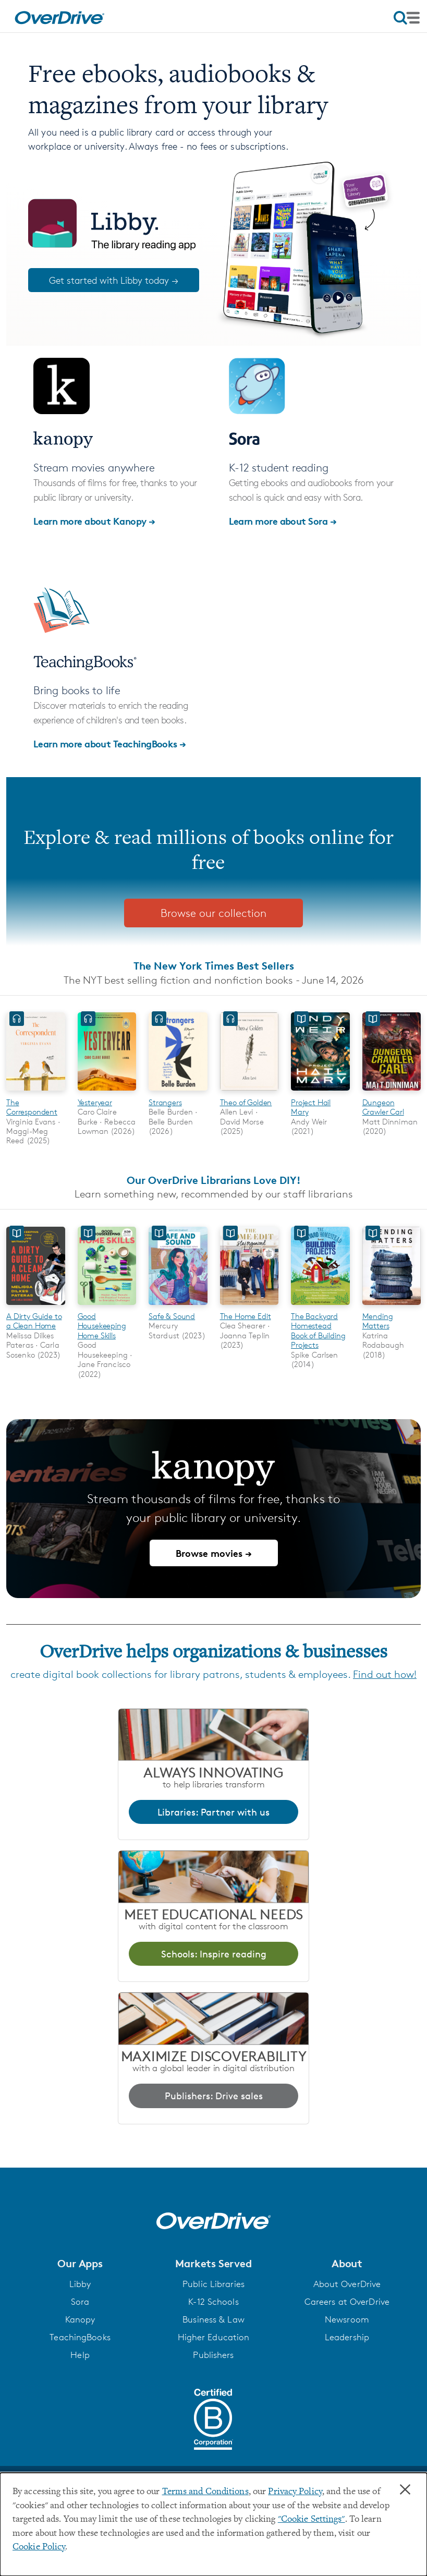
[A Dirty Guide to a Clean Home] (35, 1306)
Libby (80, 2284)
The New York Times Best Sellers (213, 965)
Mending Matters (377, 1321)
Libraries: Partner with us (213, 1812)
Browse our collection (213, 913)
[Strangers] (178, 1092)
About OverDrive (347, 2284)
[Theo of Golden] (249, 1092)
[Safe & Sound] (178, 1306)
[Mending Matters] (391, 1306)
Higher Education (214, 2337)
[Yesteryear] (107, 1092)
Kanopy (80, 2319)
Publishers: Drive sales (214, 2095)
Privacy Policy (295, 2492)
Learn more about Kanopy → (94, 521)
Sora (80, 2301)
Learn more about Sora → (283, 521)
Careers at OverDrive (346, 2301)
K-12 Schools (213, 2301)
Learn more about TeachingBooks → (109, 743)
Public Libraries (213, 2284)
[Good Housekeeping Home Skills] (107, 1306)
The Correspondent (31, 1107)
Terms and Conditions (205, 2492)
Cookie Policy (39, 2547)
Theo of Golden (246, 1102)
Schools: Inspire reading (213, 1954)
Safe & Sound (172, 1316)
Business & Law (213, 2319)
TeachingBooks (80, 2337)
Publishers (213, 2355)
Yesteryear (95, 1102)
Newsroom (347, 2319)
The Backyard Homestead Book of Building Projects (318, 1330)
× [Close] (405, 2490)
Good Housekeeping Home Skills (102, 1325)
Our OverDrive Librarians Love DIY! (214, 1180)
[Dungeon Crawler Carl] (391, 1092)
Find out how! (385, 1674)
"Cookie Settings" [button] (311, 2519)
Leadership (347, 2337)
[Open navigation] (407, 17)
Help (79, 2355)
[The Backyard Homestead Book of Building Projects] (320, 1306)
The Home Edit (245, 1316)
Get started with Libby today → (113, 280)
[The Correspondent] (35, 1092)
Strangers (165, 1102)
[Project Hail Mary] (320, 1092)
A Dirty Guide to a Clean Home (34, 1321)
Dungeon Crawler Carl (383, 1107)
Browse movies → (214, 1553)
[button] (80, 2263)
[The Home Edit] (249, 1306)
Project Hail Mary (311, 1107)
